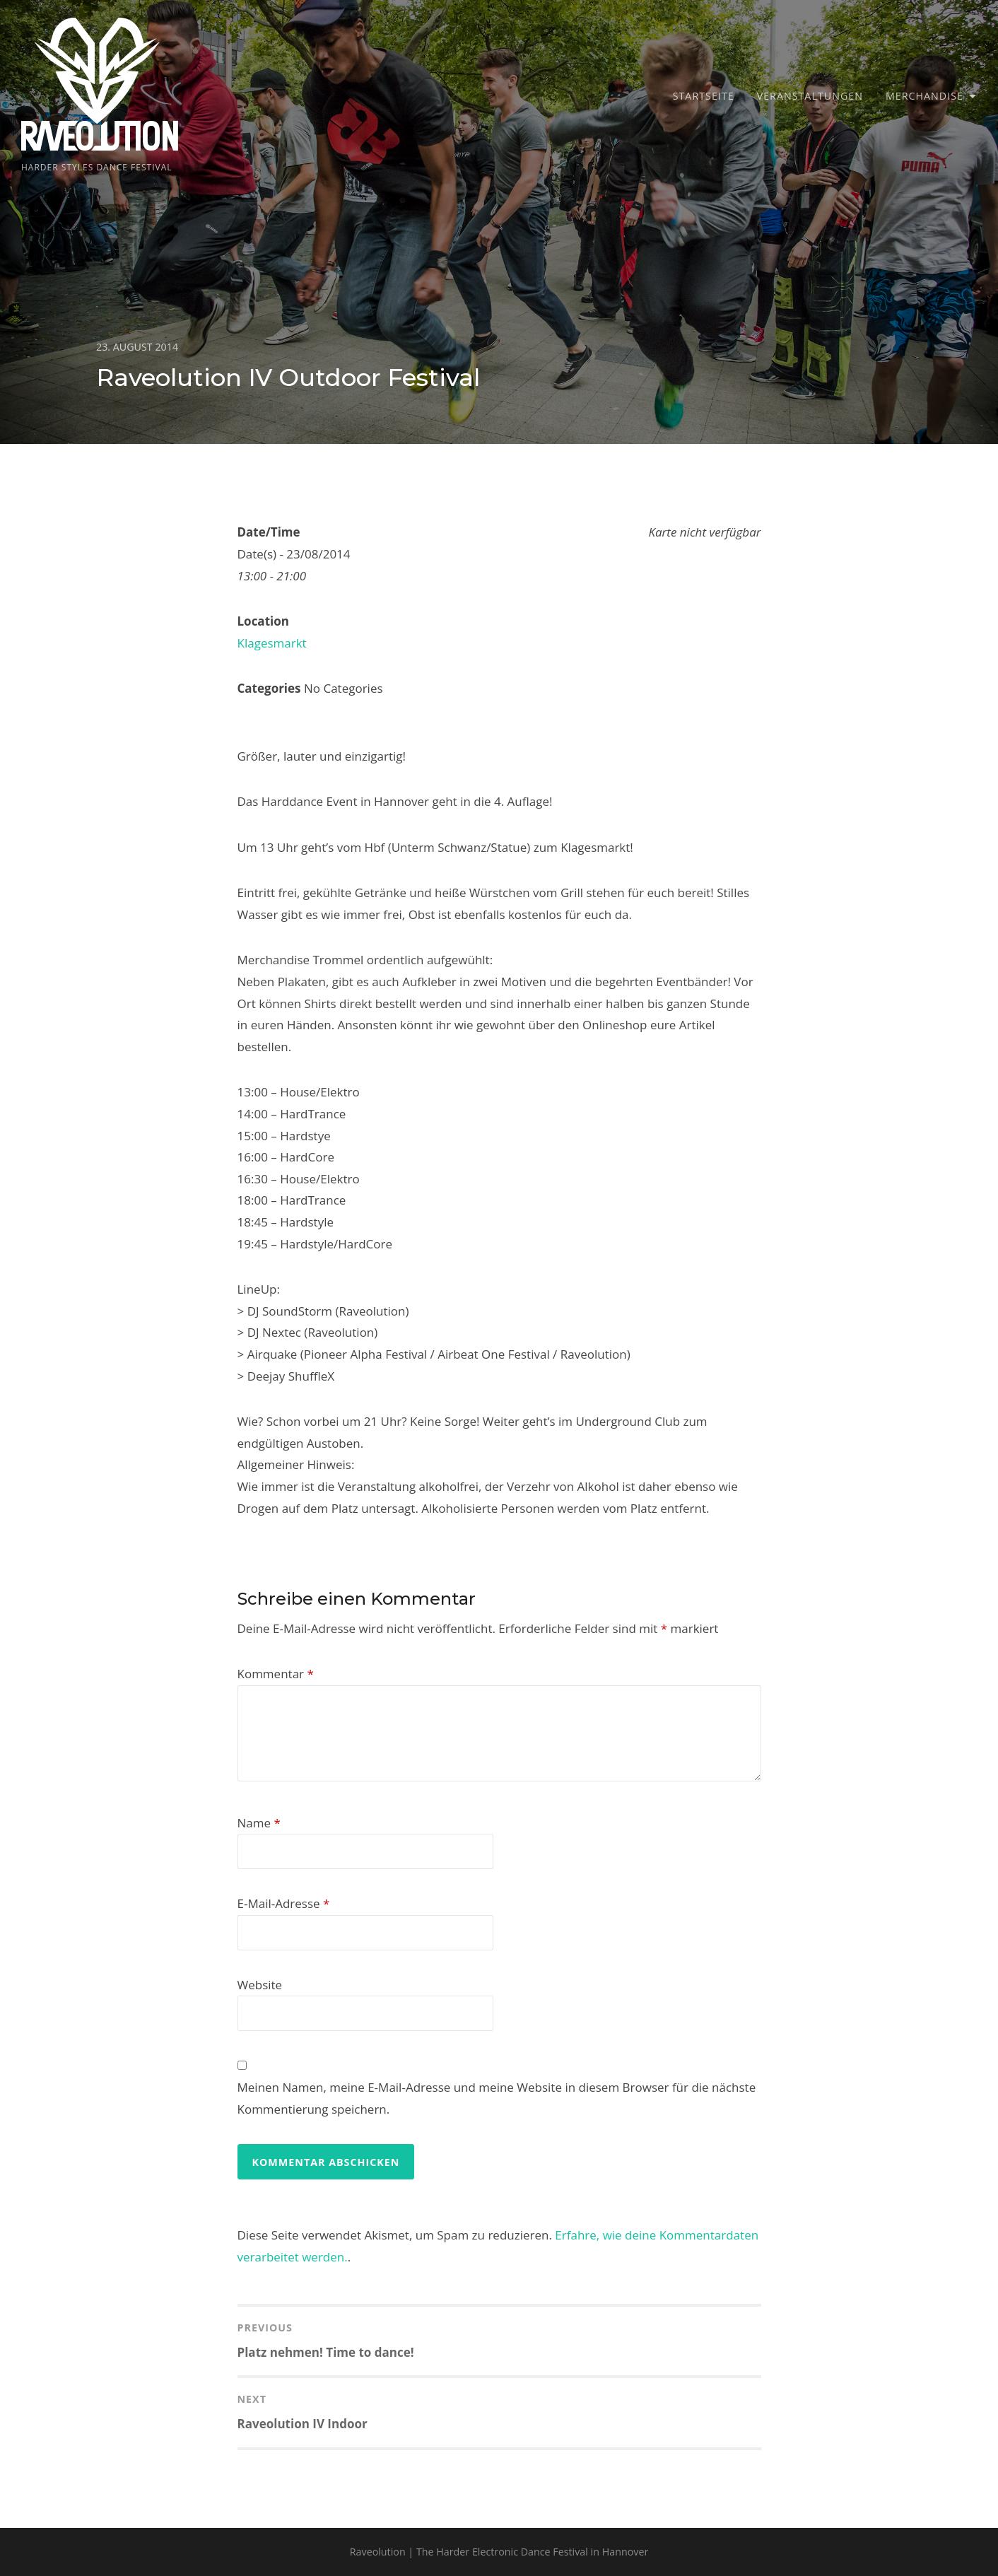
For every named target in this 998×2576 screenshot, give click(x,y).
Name (259, 1823)
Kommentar (275, 1673)
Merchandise (924, 96)
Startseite (703, 96)
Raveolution (100, 139)
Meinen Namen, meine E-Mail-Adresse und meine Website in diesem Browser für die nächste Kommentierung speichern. (496, 2098)
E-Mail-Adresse (283, 1903)
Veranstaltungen (810, 96)
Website (260, 1985)
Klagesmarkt (272, 643)
